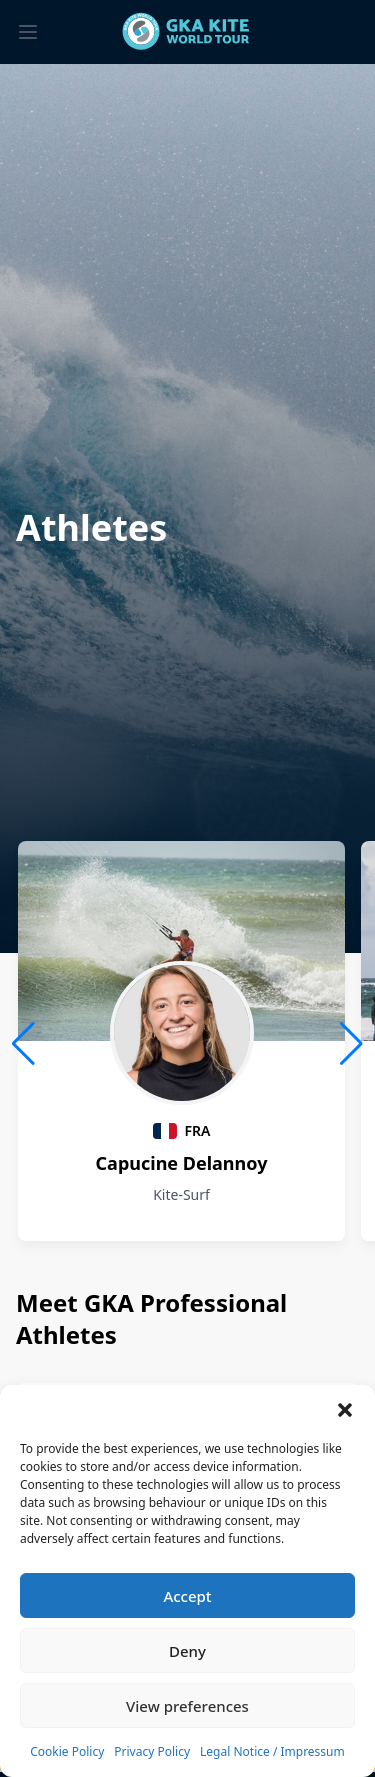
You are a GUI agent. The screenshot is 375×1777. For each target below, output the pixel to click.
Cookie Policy (67, 1751)
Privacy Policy (152, 1751)
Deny (187, 1651)
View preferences (187, 1706)
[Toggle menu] (28, 32)
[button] (345, 1410)
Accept (187, 1596)
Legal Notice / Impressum (272, 1751)
